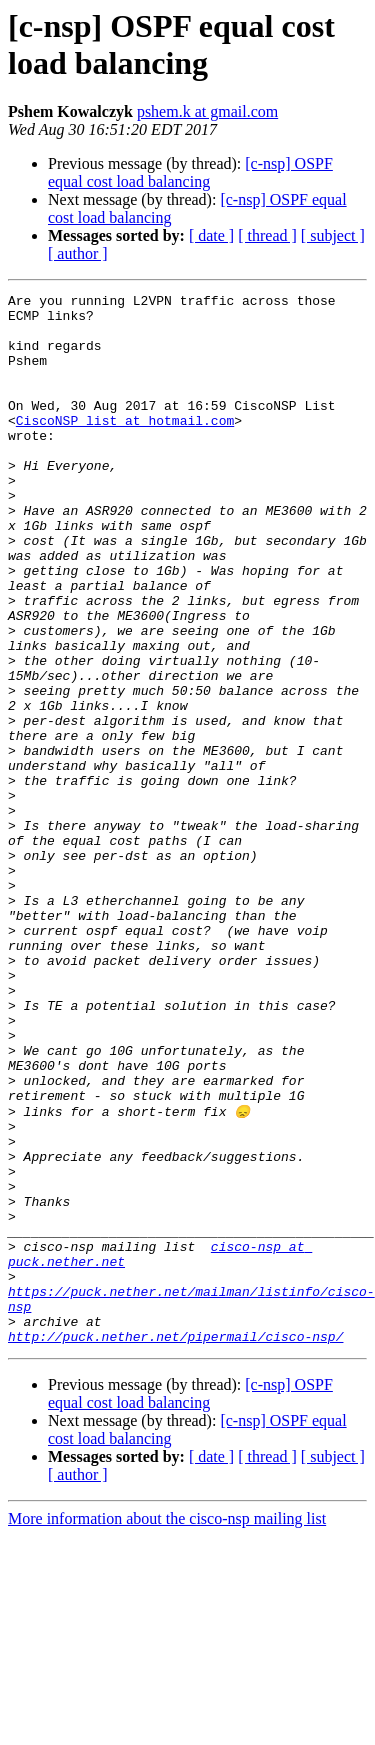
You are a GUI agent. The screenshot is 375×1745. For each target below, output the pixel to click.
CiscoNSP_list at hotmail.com (125, 447)
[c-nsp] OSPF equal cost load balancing (190, 172)
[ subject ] (333, 235)
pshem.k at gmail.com (207, 111)
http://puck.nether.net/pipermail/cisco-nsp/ (175, 1545)
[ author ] (78, 253)
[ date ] (211, 235)
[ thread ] (267, 235)
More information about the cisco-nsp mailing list (167, 1727)
